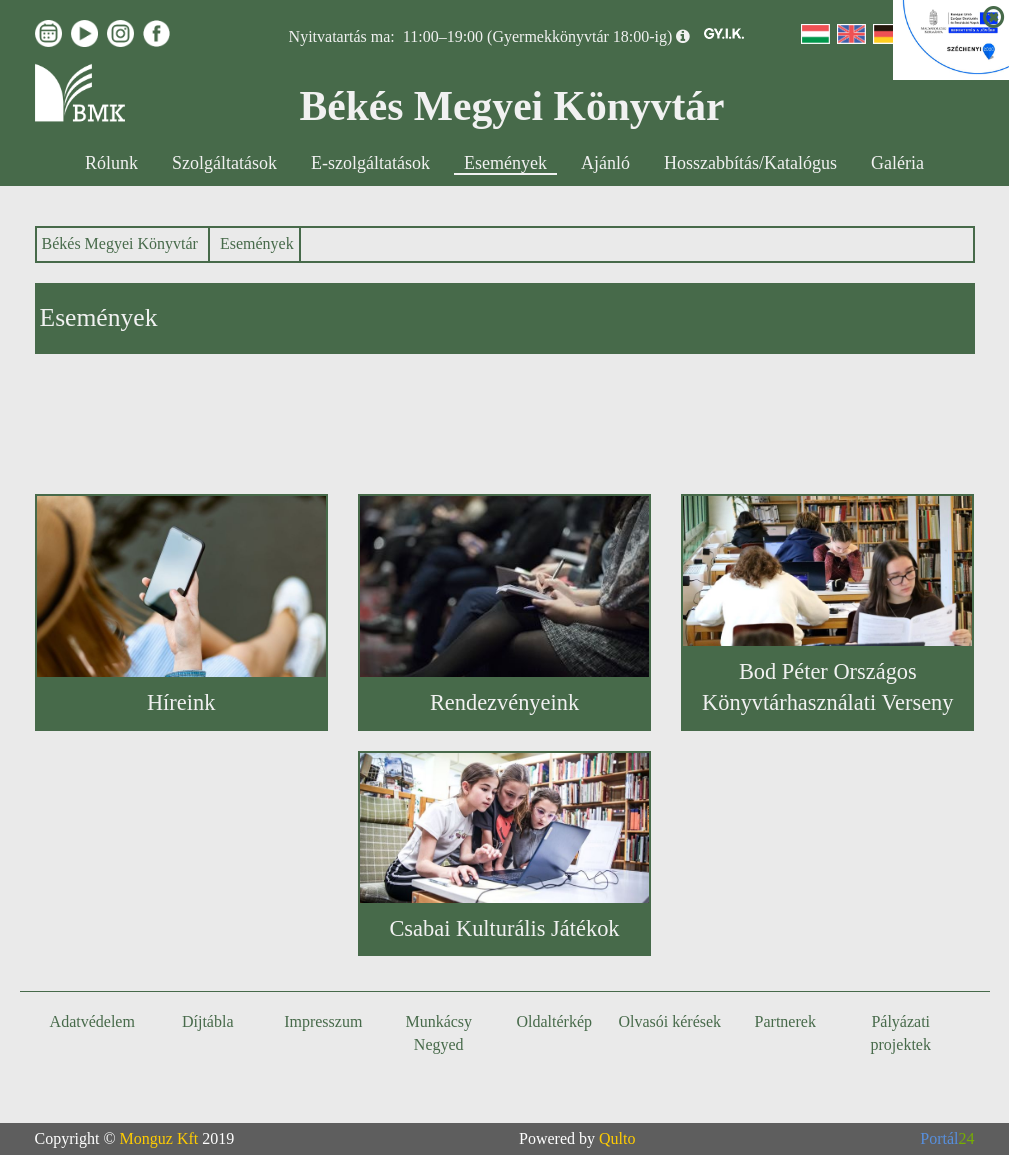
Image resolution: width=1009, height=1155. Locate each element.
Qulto (617, 1138)
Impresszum (323, 1021)
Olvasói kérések (669, 1021)
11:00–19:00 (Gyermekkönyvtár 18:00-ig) (538, 36)
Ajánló (605, 163)
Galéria (897, 163)
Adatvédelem (92, 1021)
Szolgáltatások (224, 163)
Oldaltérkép (554, 1021)
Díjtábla (208, 1021)
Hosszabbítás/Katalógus (750, 163)
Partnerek (785, 1021)
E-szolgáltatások (370, 163)
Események (505, 163)
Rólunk (111, 163)
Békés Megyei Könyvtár (120, 243)
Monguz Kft (159, 1138)
